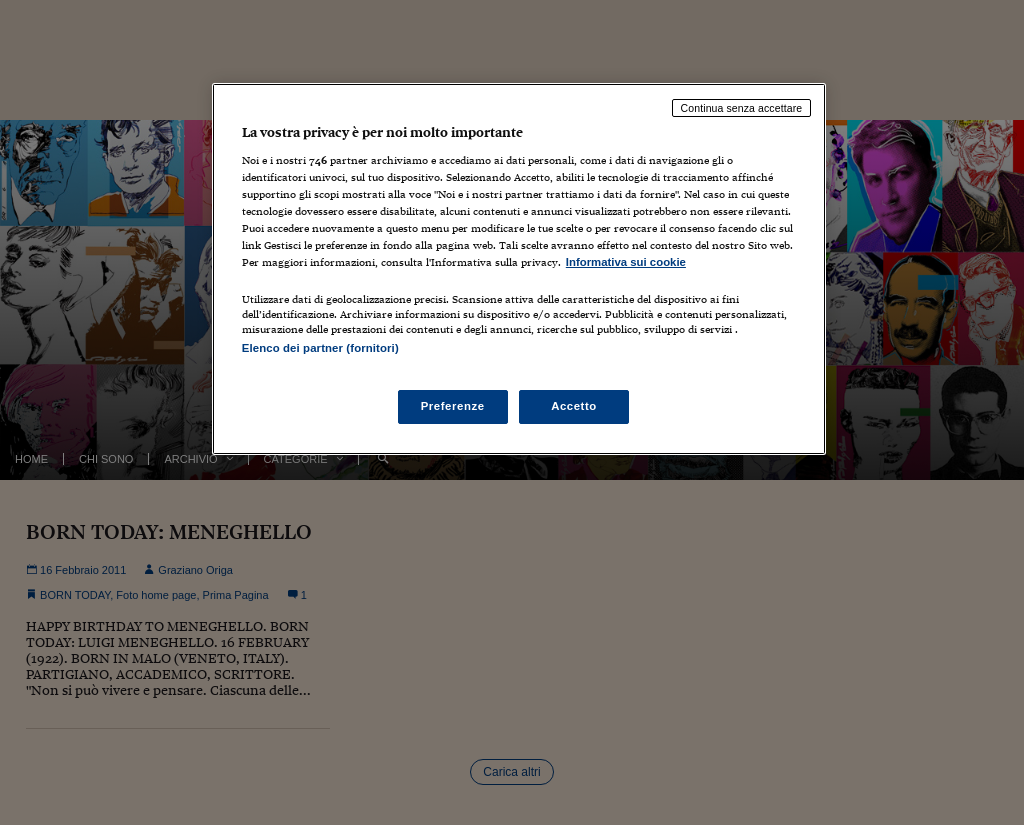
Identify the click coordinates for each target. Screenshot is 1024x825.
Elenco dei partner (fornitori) (320, 348)
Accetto (574, 406)
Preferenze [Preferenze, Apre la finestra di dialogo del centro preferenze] (453, 406)
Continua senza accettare (742, 108)
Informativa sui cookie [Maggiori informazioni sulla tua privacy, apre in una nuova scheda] (626, 262)
